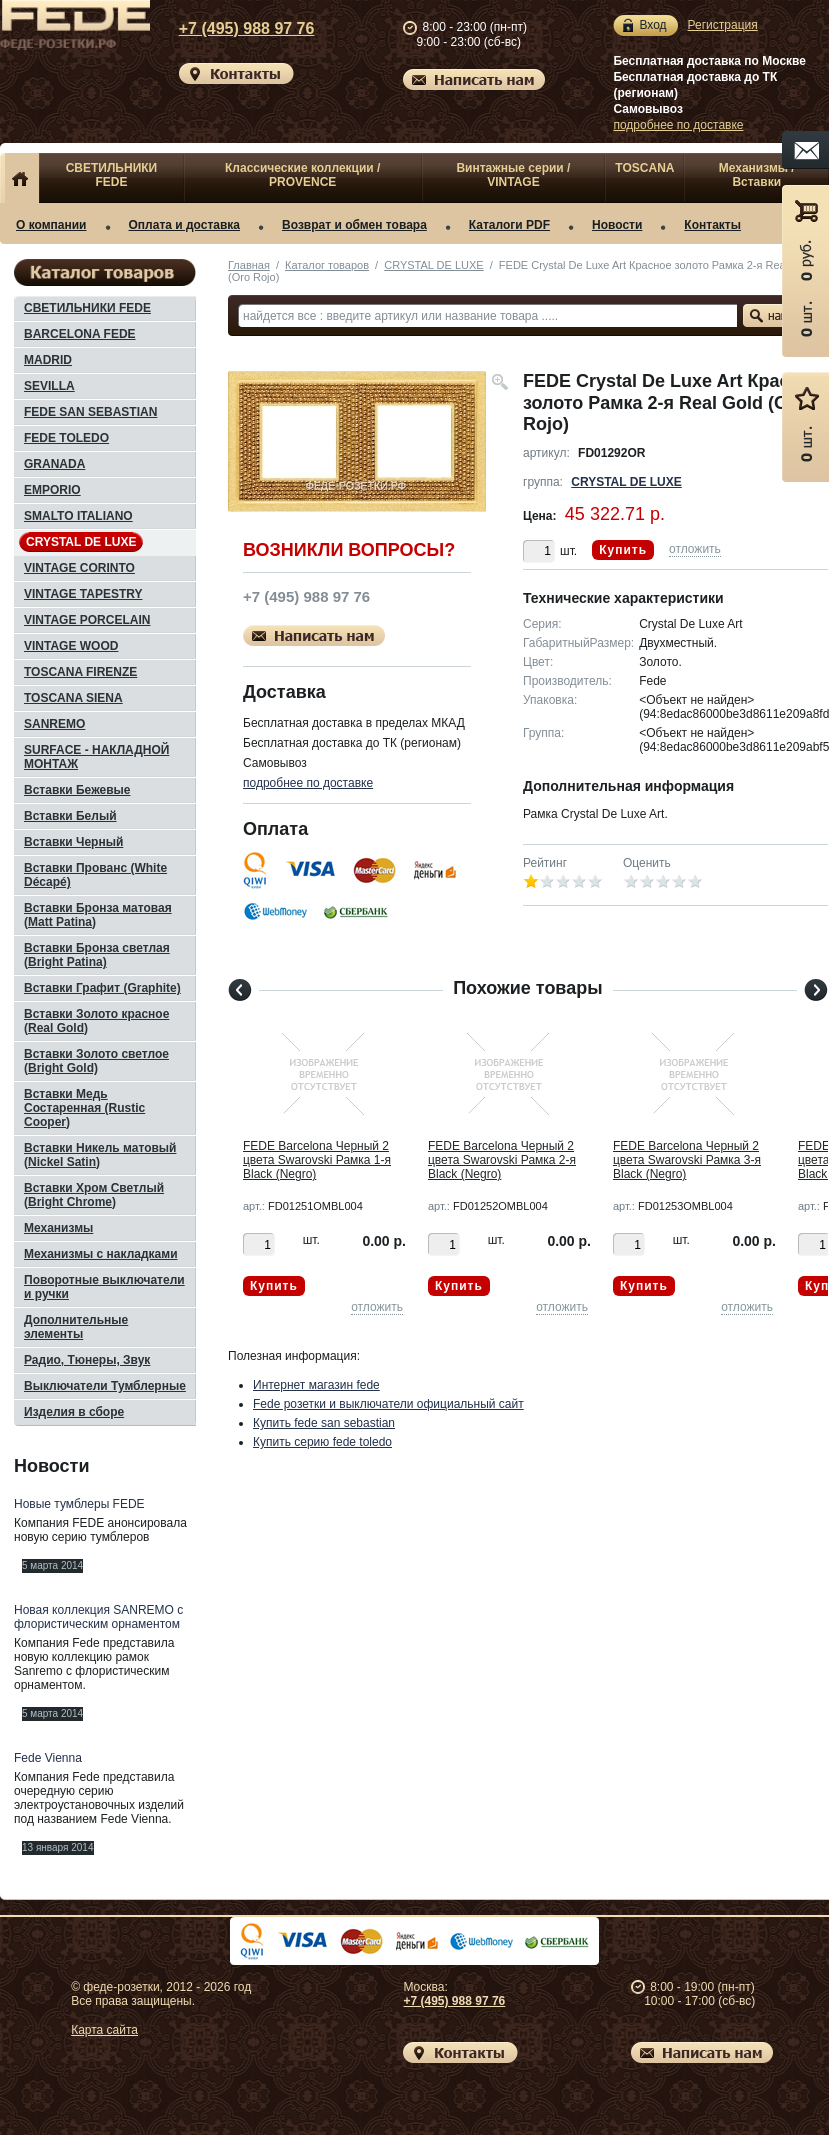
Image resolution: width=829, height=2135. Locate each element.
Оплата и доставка (185, 225)
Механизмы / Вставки (757, 175)
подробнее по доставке (678, 125)
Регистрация (723, 25)
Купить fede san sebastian (324, 1423)
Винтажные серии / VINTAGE (513, 175)
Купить (623, 550)
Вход (652, 25)
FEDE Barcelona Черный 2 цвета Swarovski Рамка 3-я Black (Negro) (687, 1160)
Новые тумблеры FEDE (79, 1504)
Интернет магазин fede (316, 1385)
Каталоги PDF (509, 225)
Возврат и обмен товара (354, 225)
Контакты (712, 225)
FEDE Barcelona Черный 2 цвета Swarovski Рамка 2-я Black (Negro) (502, 1160)
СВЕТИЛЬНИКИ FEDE (112, 175)
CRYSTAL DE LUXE (433, 265)
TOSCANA (644, 168)
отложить (695, 549)
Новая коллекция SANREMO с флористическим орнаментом (98, 1617)
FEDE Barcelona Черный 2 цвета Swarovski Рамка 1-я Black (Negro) (317, 1160)
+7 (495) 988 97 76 (232, 28)
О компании (51, 225)
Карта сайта (104, 2030)
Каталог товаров (327, 265)
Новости (617, 225)
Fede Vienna (48, 1758)
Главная (249, 265)
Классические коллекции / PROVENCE (302, 175)
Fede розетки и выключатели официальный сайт (388, 1404)
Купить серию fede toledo (322, 1442)
